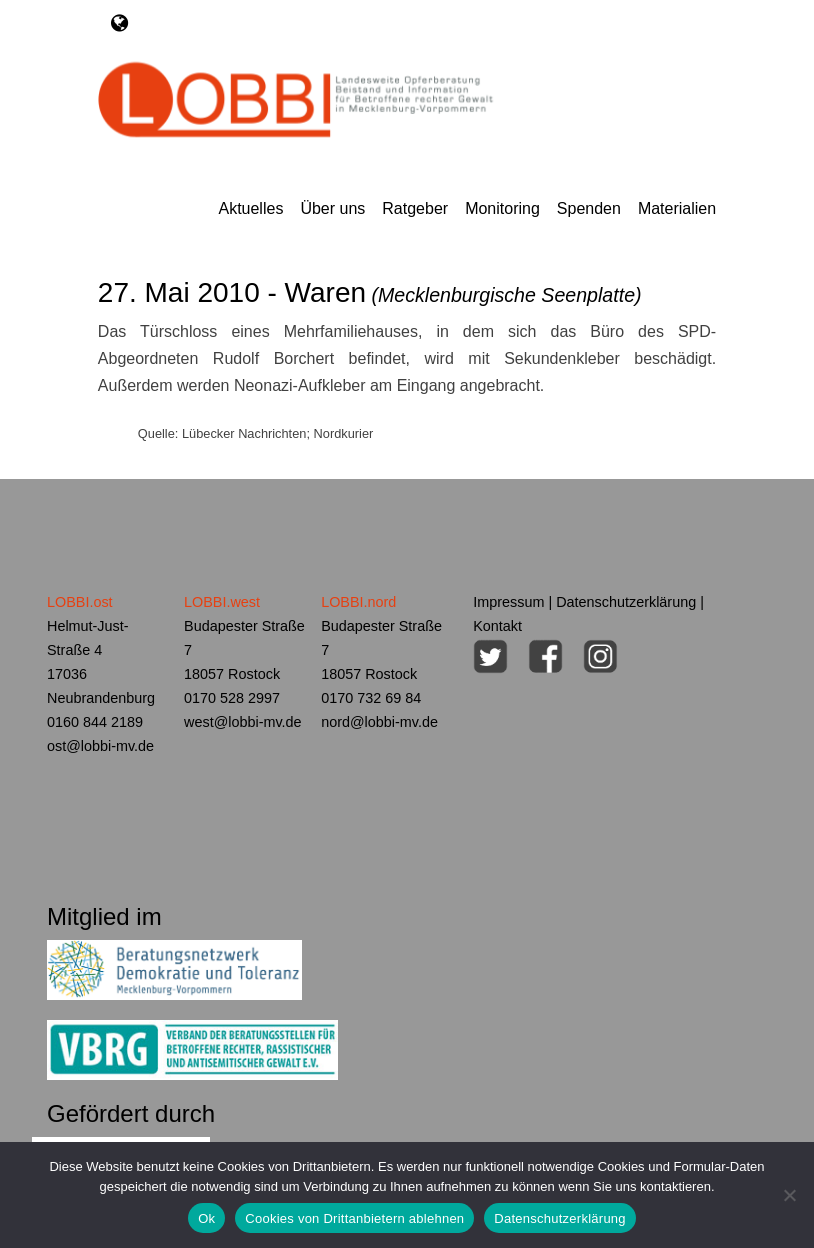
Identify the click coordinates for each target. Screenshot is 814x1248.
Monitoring (502, 208)
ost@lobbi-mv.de (100, 746)
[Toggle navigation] (119, 23)
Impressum (508, 602)
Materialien (677, 208)
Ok (206, 1218)
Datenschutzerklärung (626, 602)
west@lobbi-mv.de (243, 722)
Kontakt (497, 626)
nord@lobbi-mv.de (379, 722)
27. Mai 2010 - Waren (370, 292)
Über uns (332, 208)
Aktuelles (250, 208)
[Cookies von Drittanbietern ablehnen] (789, 1195)
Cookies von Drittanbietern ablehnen (354, 1218)
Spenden (589, 208)
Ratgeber (415, 208)
